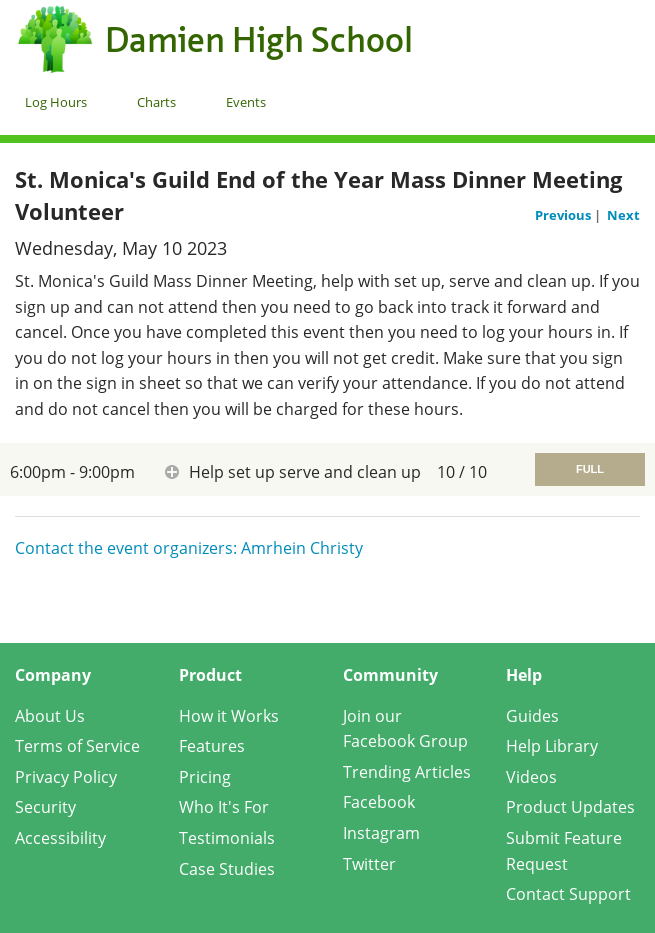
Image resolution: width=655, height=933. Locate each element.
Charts (156, 102)
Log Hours (56, 102)
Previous (564, 215)
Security (45, 807)
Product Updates (570, 807)
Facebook (379, 802)
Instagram (381, 833)
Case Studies (227, 869)
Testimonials (227, 838)
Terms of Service (77, 746)
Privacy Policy (66, 777)
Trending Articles (407, 772)
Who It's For (224, 807)
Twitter (369, 864)
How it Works (229, 716)
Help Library (552, 746)
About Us (50, 716)
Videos (531, 777)
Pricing (205, 777)
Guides (532, 716)
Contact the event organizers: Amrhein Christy (189, 548)
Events (246, 102)
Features (212, 746)
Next (623, 215)
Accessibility (60, 838)
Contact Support (568, 894)
